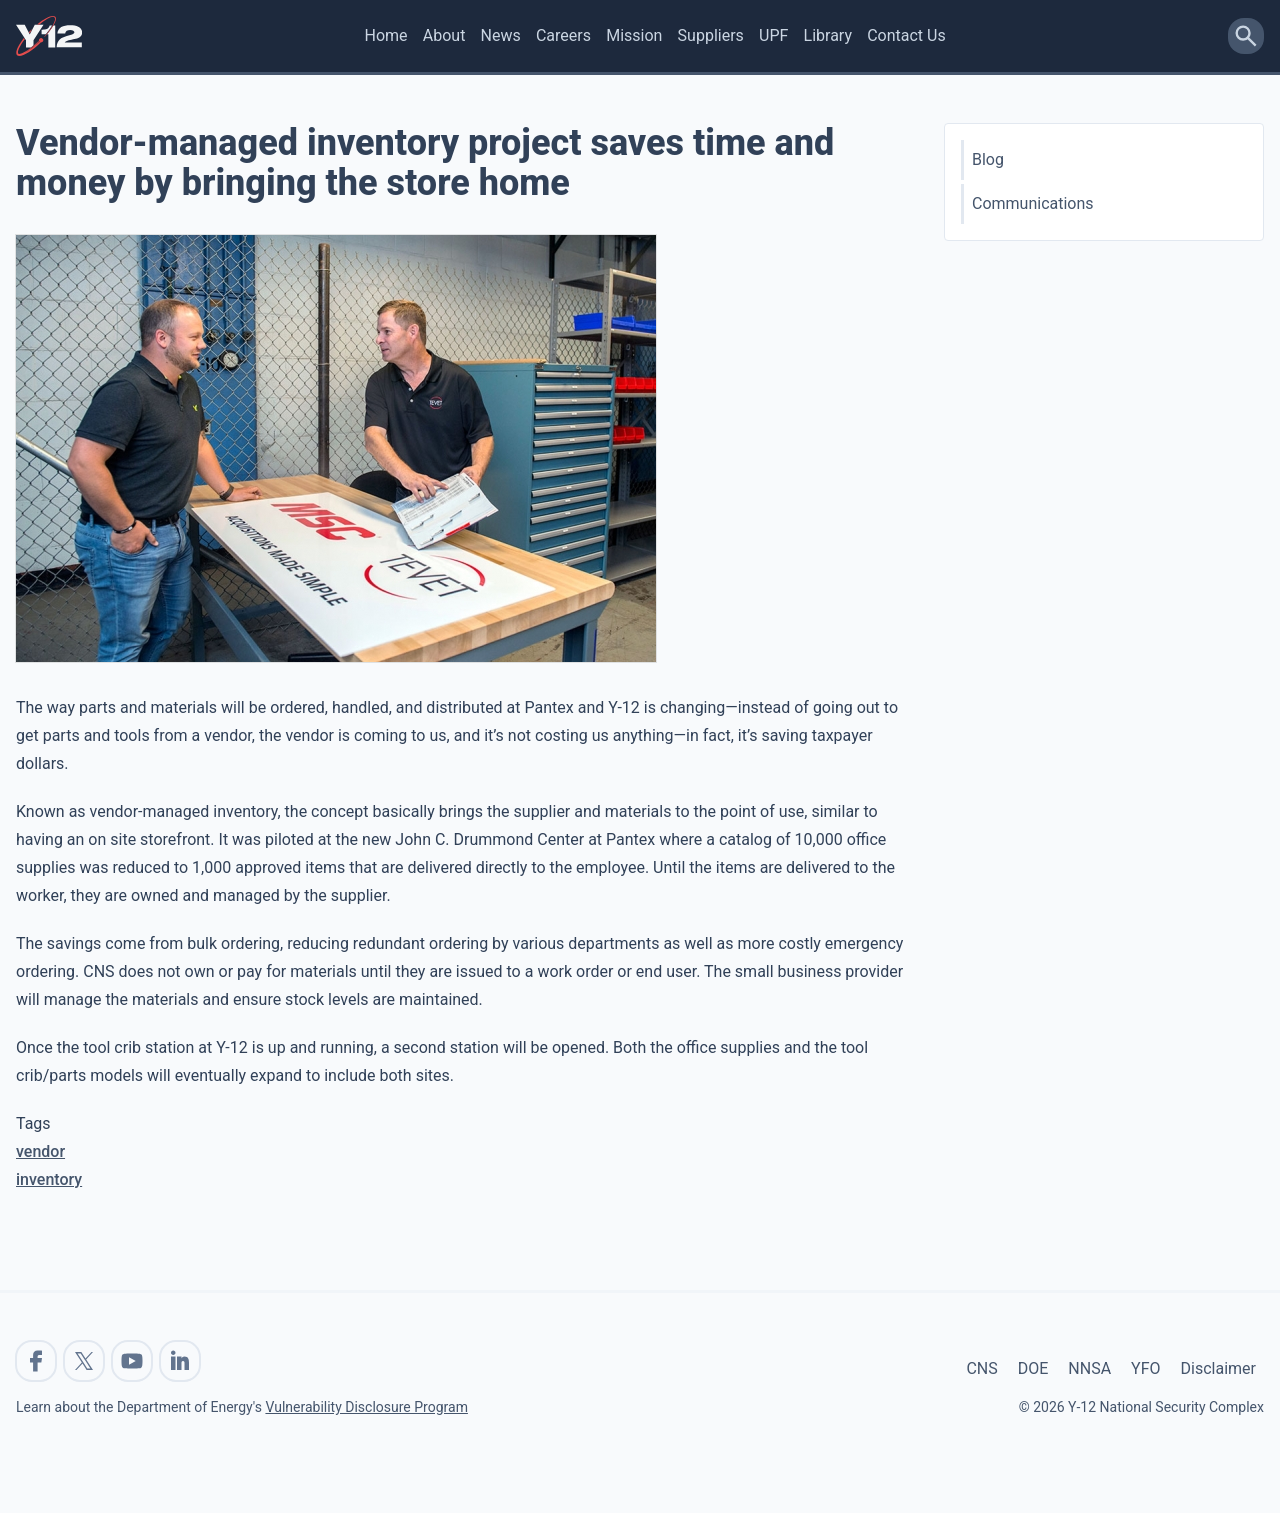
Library (828, 35)
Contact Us (906, 35)
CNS (981, 1368)
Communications (1033, 203)
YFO (1145, 1368)
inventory (49, 1179)
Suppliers (711, 35)
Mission (634, 35)
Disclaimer (1218, 1368)
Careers (563, 35)
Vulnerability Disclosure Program (366, 1407)
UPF (773, 35)
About (444, 35)
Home (386, 35)
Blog (988, 159)
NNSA (1089, 1368)
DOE (1033, 1368)
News (501, 35)
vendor (40, 1151)
